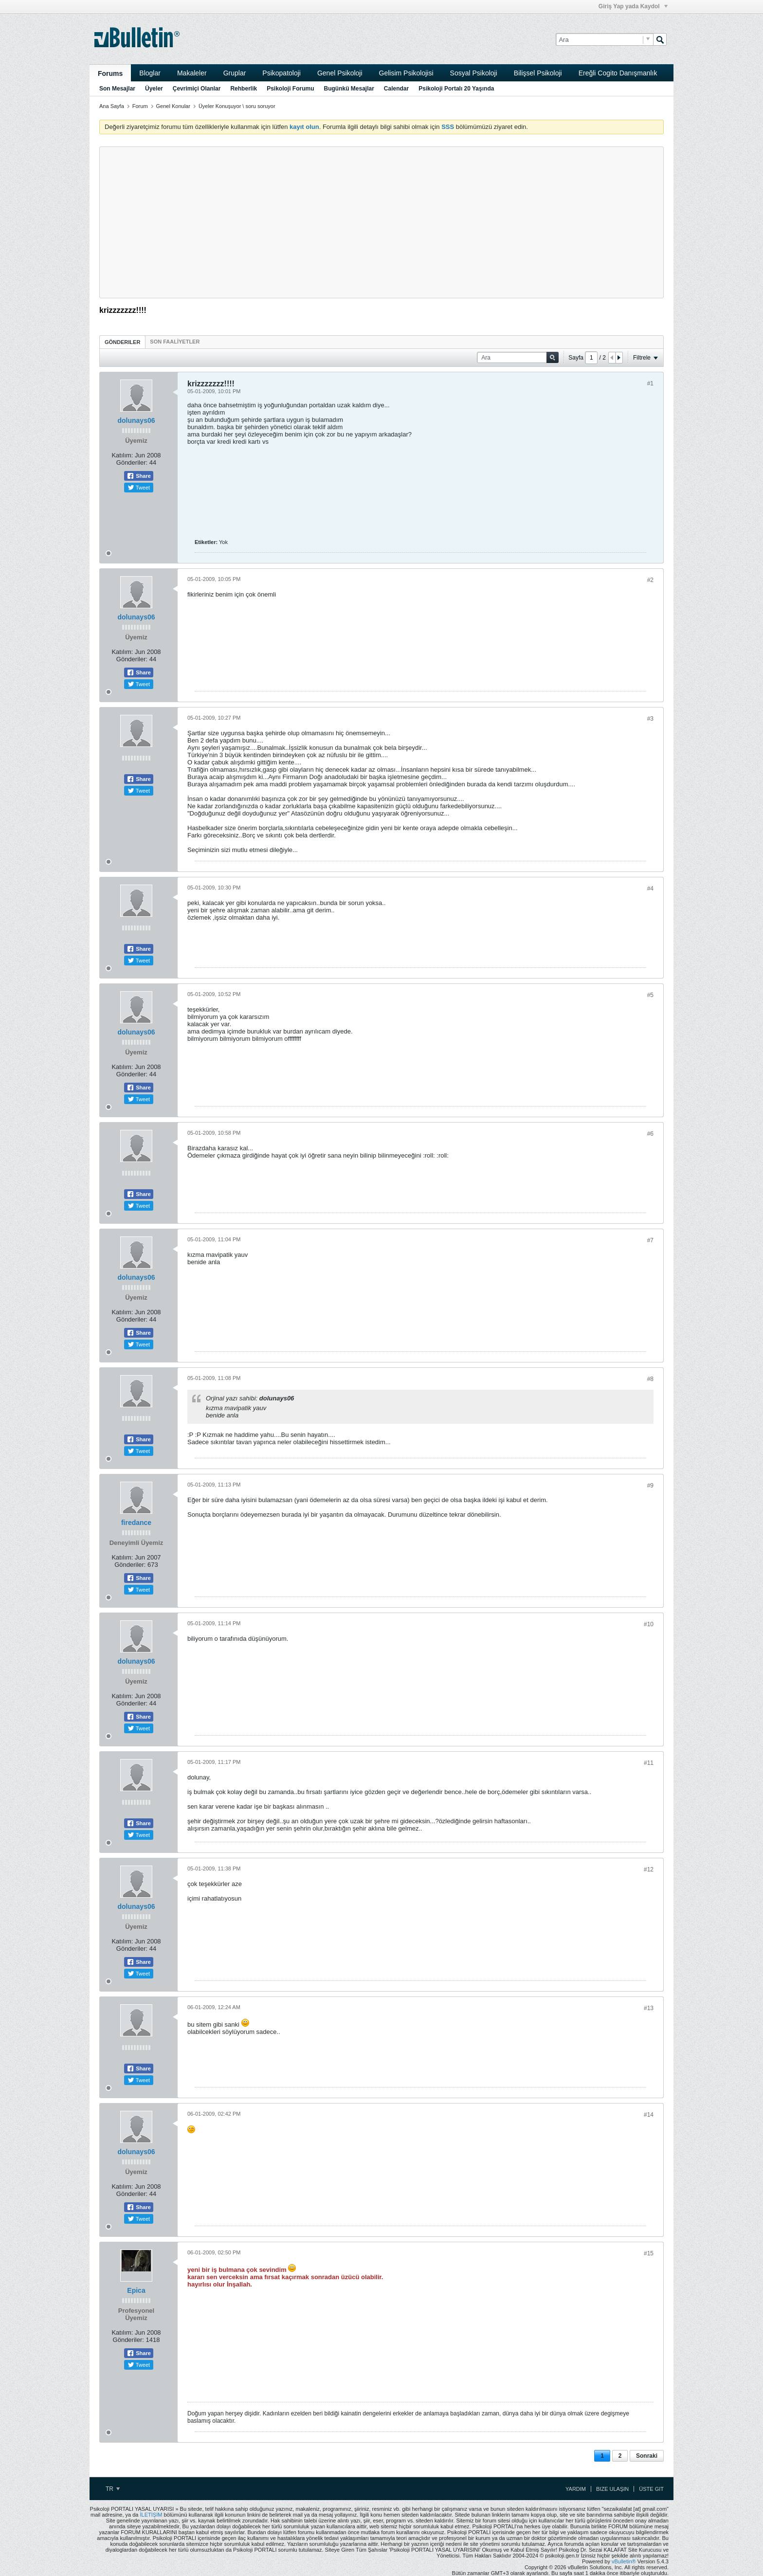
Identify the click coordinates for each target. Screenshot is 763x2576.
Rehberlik (243, 88)
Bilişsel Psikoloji (538, 73)
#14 (649, 2114)
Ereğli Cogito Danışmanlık (618, 73)
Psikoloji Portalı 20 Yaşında (456, 88)
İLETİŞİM (151, 2515)
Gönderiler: (131, 462)
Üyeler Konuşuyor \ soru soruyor (237, 106)
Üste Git (651, 2489)
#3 (650, 718)
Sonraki (646, 2455)
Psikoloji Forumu (290, 88)
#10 (649, 1624)
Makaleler (192, 73)
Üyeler (154, 88)
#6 (650, 1133)
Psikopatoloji (281, 73)
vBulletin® (624, 2561)
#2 (650, 580)
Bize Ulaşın (612, 2489)
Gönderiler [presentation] (122, 342)
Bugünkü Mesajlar (349, 88)
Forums (110, 73)
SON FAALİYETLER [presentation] (175, 342)
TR (113, 2488)
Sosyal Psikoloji (473, 73)
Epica (136, 2290)
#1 (650, 383)
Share (139, 476)
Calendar (396, 88)
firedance (136, 1522)
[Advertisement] (381, 222)
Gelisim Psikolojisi (406, 73)
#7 (650, 1240)
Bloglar (150, 73)
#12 (649, 1869)
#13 (649, 2008)
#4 (650, 888)
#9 (650, 1485)
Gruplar (234, 73)
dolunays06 (136, 420)
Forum (140, 106)
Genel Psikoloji (340, 73)
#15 (649, 2253)
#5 (650, 995)
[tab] (122, 341)
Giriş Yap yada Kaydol (633, 6)
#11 (649, 1763)
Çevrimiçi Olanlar (197, 88)
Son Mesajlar (117, 88)
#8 (650, 1379)
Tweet (138, 487)
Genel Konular (173, 106)
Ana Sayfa (111, 106)
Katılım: (122, 455)
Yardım (575, 2489)
